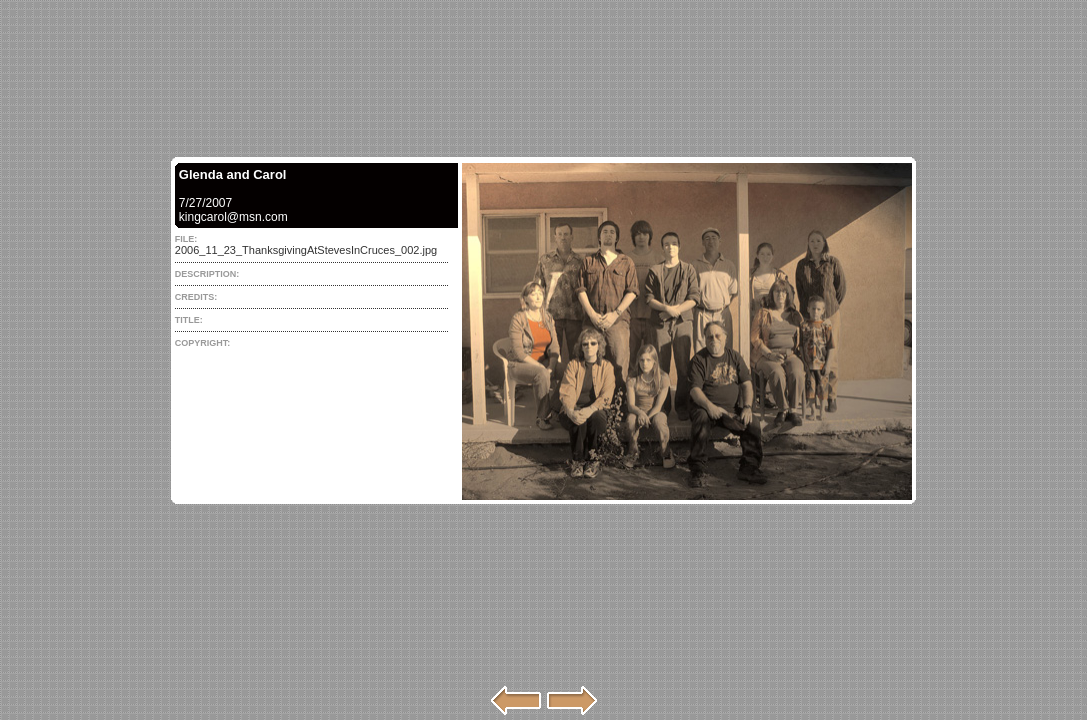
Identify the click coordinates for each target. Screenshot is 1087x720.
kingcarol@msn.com (233, 217)
